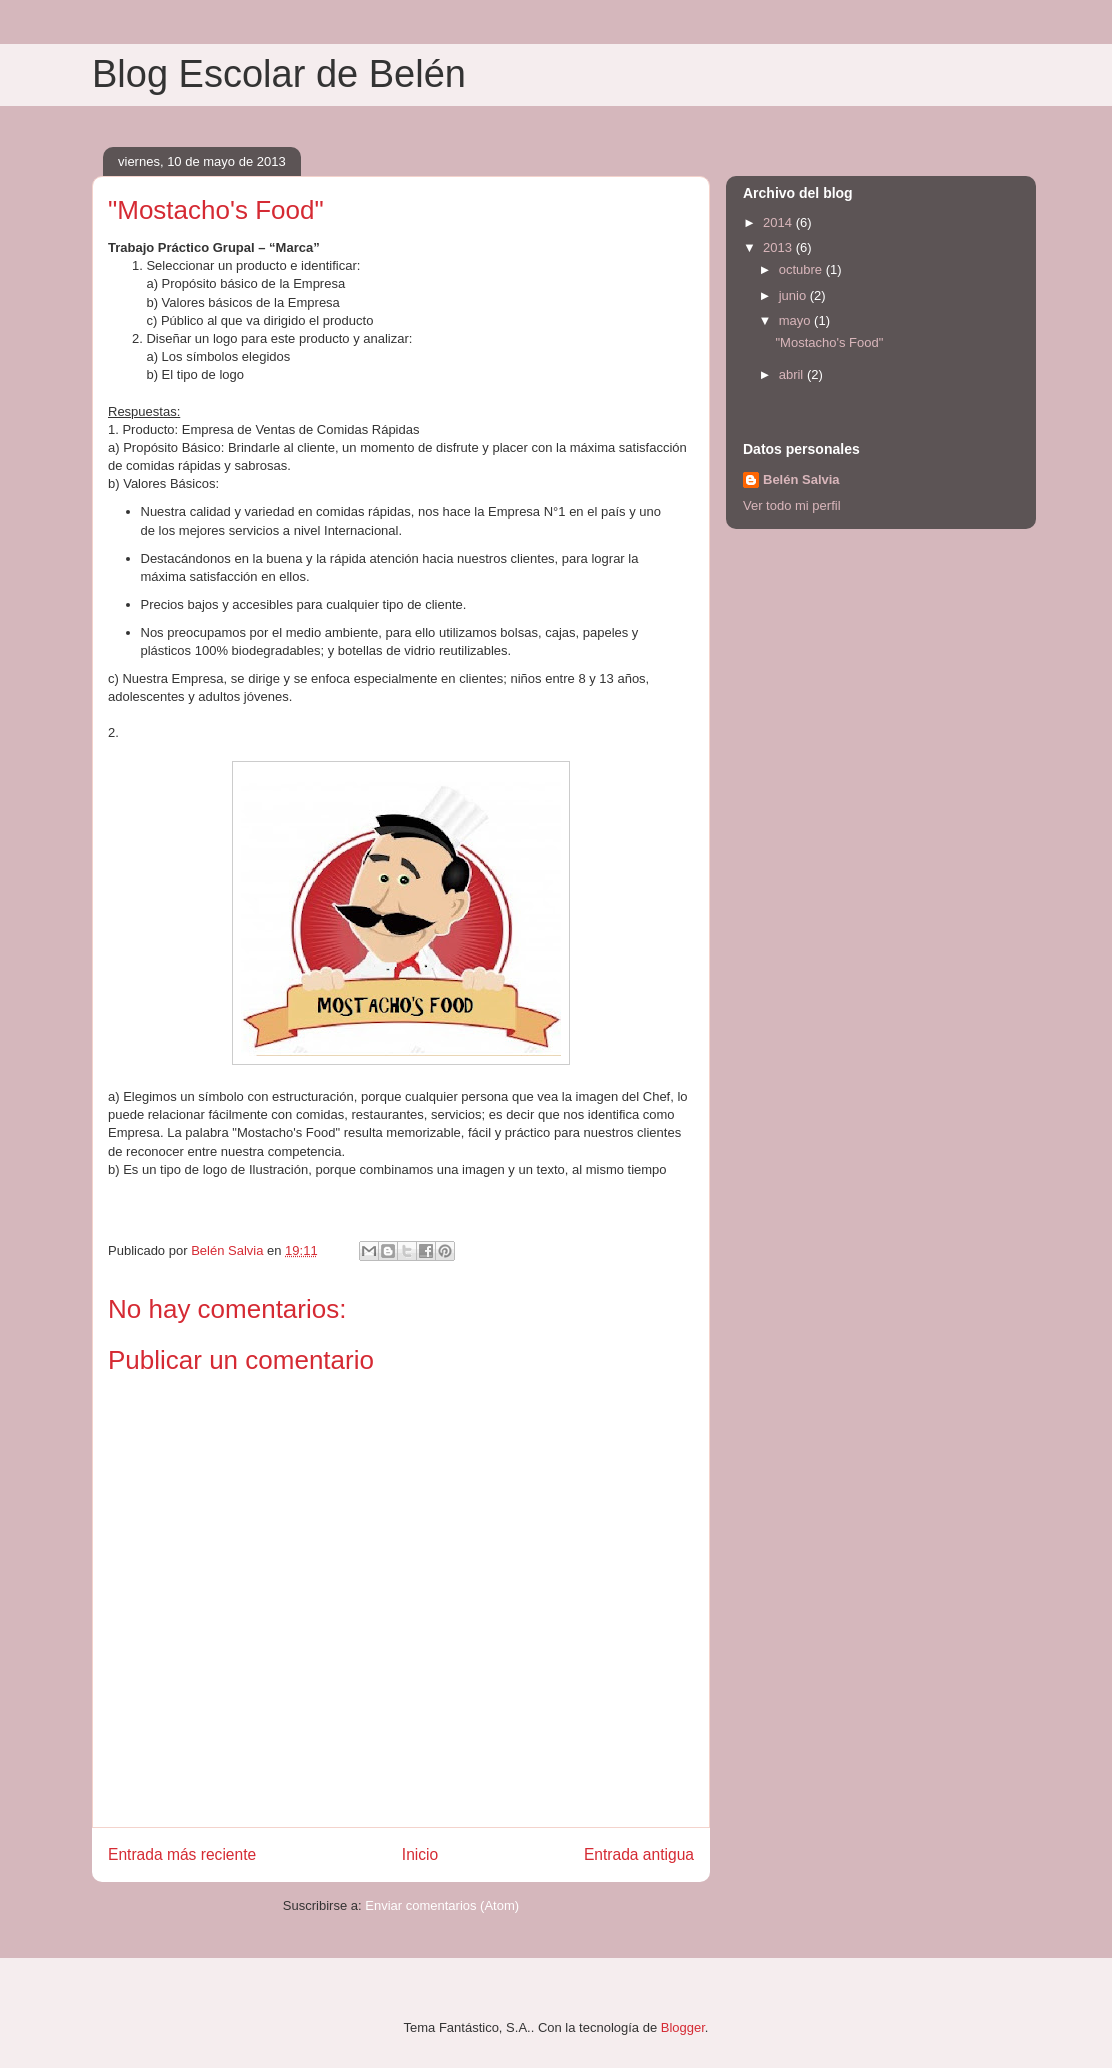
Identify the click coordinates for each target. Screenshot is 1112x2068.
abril (793, 374)
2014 (779, 222)
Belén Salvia (801, 479)
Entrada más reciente (182, 1854)
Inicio (420, 1854)
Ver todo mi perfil (792, 505)
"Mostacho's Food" (829, 342)
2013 (779, 247)
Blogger (683, 2027)
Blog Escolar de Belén (279, 74)
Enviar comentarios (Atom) (442, 1905)
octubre (802, 269)
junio (794, 295)
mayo (796, 320)
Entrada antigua (639, 1854)
